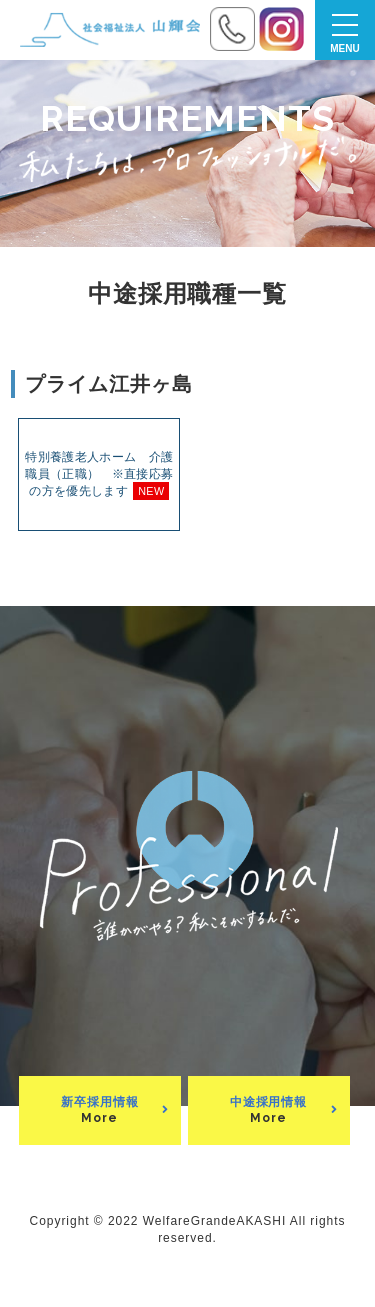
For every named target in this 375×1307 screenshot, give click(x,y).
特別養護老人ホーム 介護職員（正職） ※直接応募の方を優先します (99, 475)
